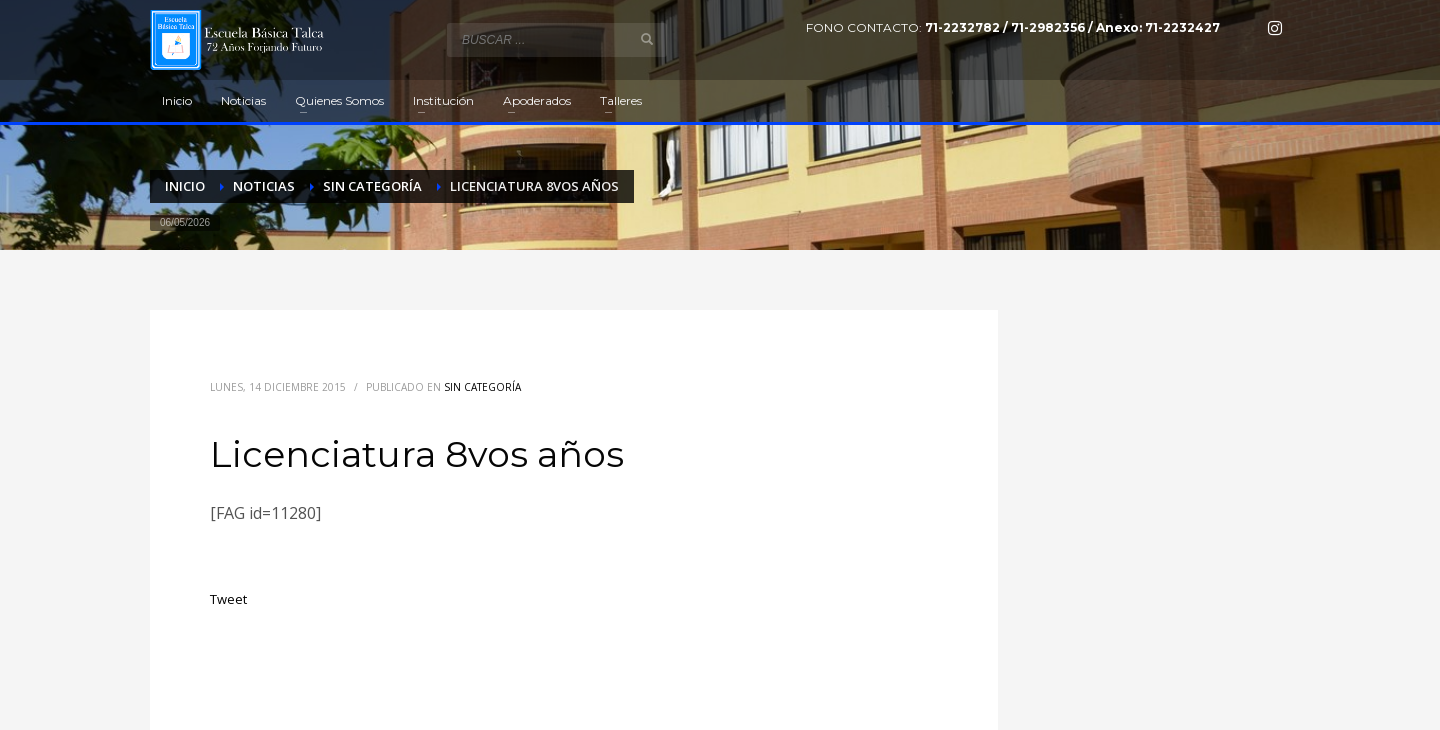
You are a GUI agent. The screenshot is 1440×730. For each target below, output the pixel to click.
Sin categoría (482, 387)
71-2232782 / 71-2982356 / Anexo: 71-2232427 (1072, 27)
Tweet (228, 599)
